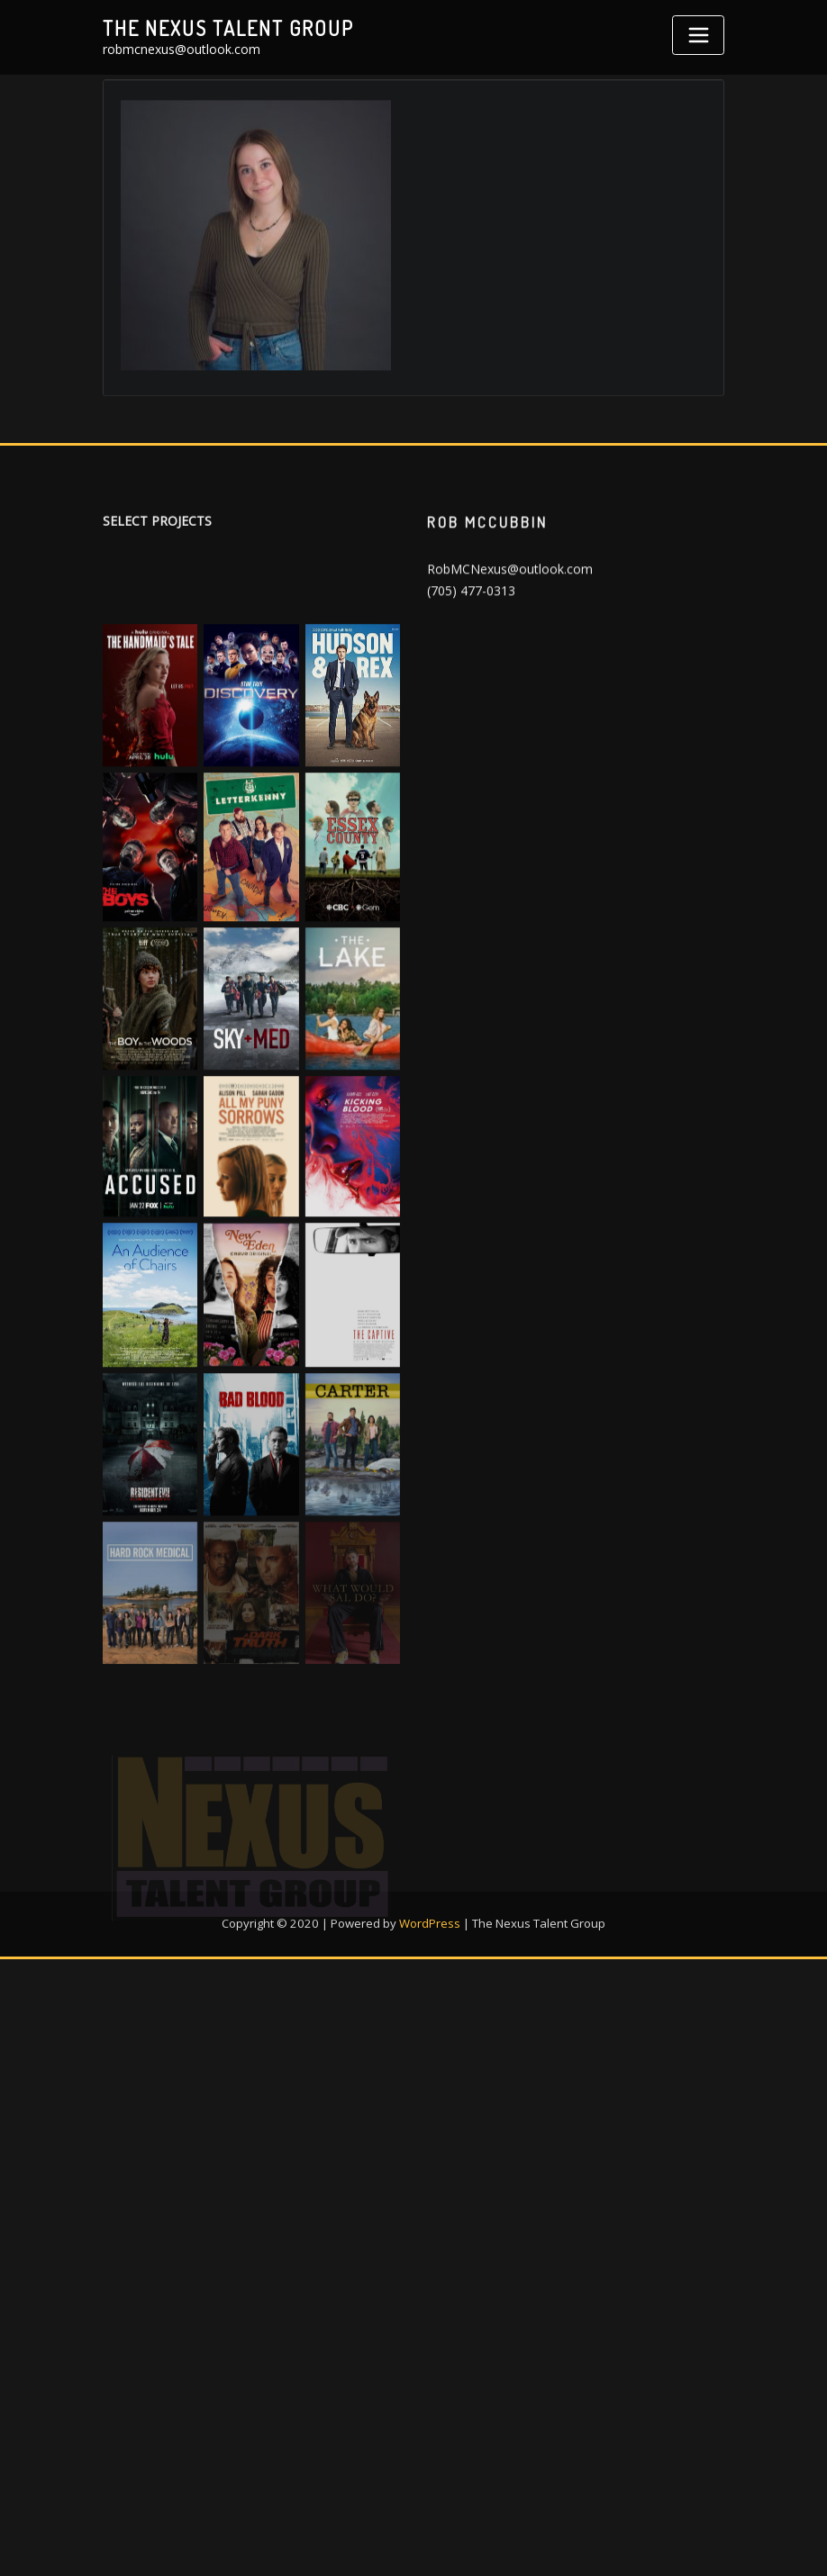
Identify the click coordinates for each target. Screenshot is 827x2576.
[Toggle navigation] (698, 35)
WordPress (429, 1983)
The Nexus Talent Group (228, 28)
